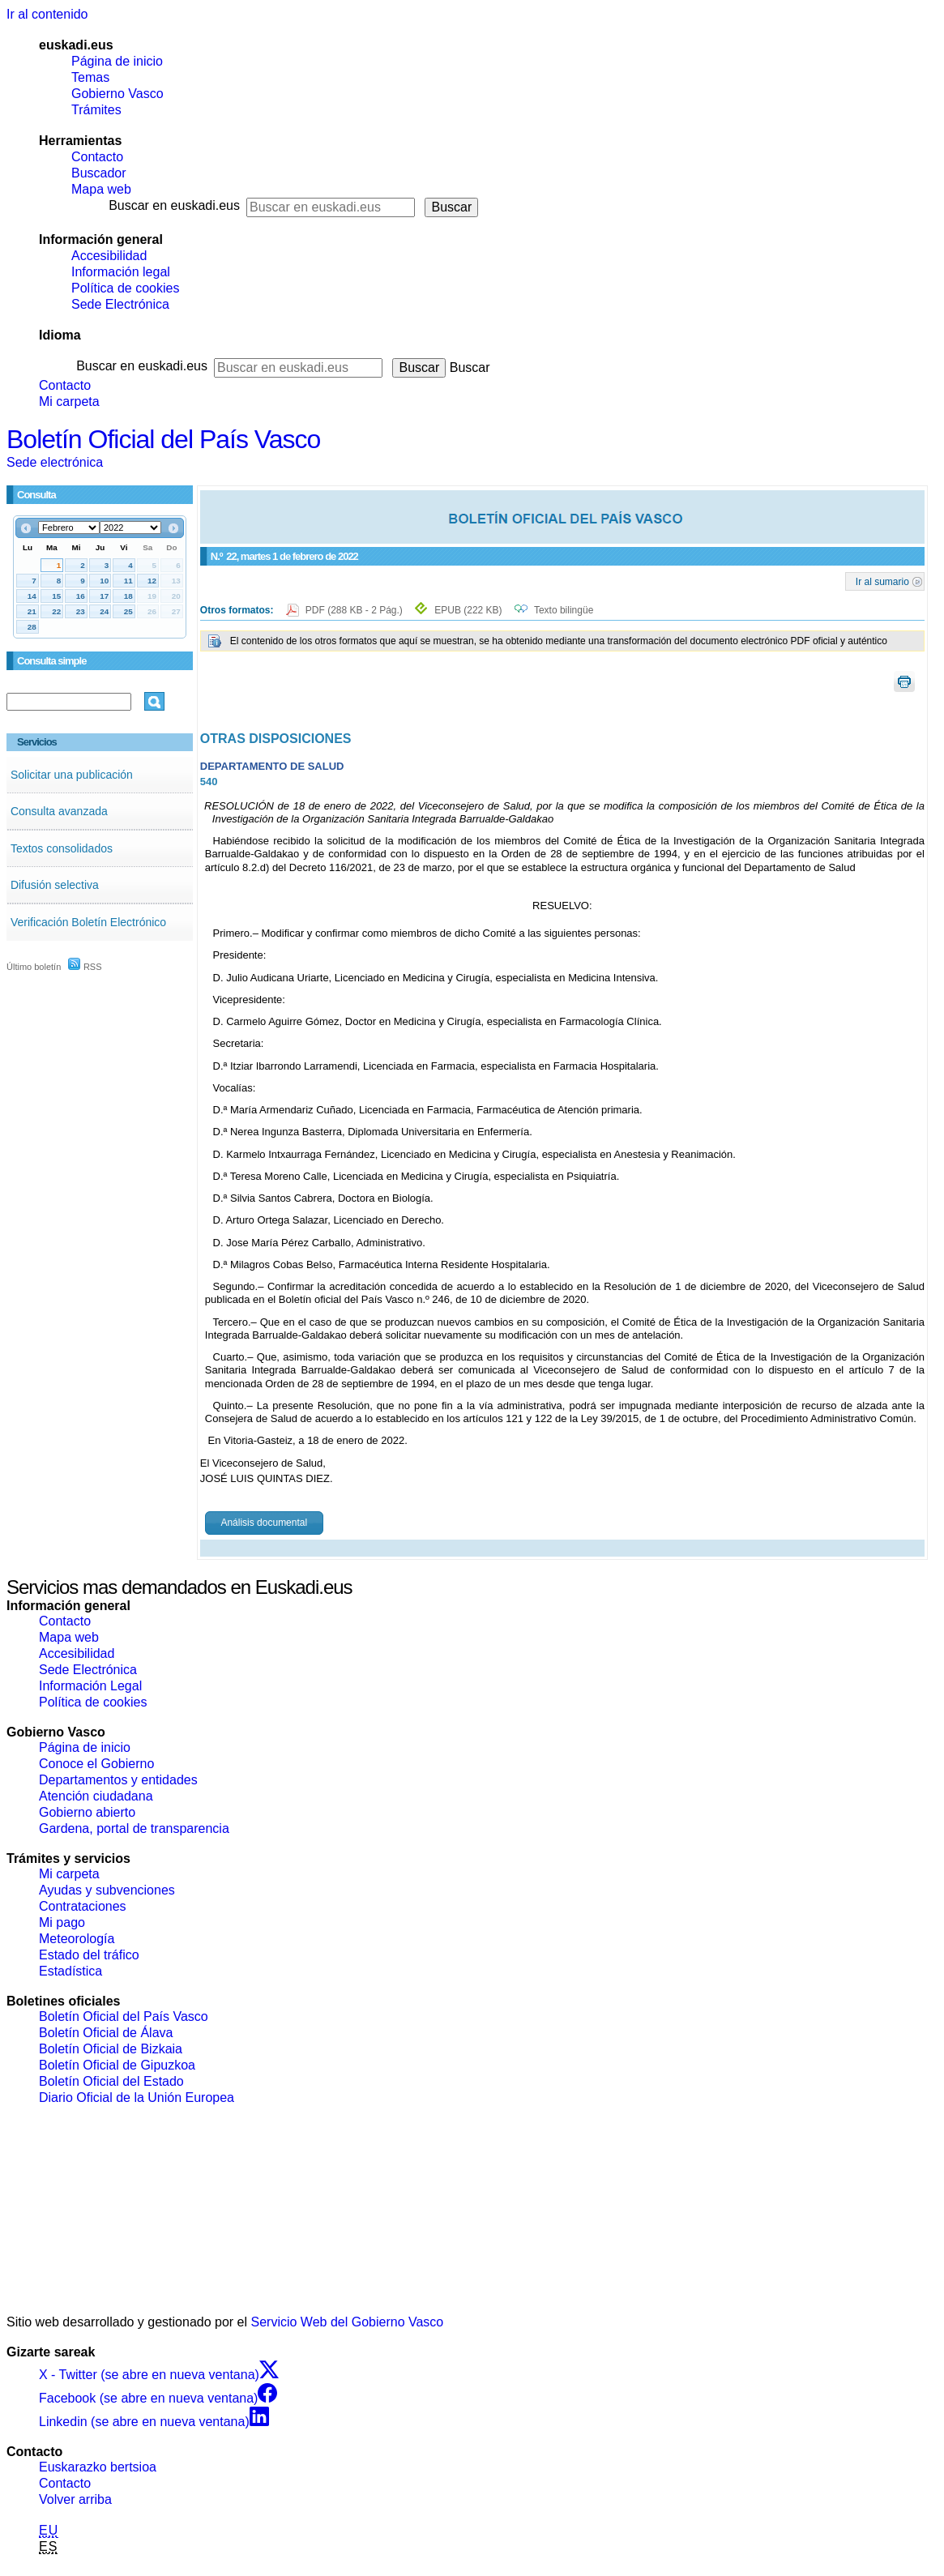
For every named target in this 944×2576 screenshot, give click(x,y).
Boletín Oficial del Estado (111, 2081)
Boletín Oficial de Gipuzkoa (117, 2065)
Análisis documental (263, 1522)
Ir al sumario (882, 581)
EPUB (468, 610)
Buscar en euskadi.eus (174, 205)
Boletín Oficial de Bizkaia (110, 2049)
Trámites (96, 110)
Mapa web (101, 189)
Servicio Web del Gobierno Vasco (347, 2322)
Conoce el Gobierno (96, 1764)
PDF (355, 610)
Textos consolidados (62, 848)
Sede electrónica (54, 462)
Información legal (120, 272)
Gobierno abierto (87, 1812)
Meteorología (76, 1939)
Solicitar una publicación (72, 774)
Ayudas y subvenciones (107, 1890)
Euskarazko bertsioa (97, 2467)
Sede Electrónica (120, 304)
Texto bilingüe (563, 610)
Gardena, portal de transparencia (134, 1828)
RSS (85, 967)
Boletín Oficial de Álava (106, 2033)
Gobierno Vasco (117, 93)
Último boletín (33, 967)
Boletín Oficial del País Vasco (163, 439)
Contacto (97, 157)
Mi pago (62, 1922)
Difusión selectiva (55, 884)
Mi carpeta (69, 401)
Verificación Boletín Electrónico (88, 922)
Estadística (70, 1971)
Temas (90, 77)
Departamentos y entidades (118, 1780)
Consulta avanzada (59, 811)
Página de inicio (117, 61)
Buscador (98, 173)
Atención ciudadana (96, 1796)
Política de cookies (125, 288)
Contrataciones (82, 1906)
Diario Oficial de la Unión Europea (136, 2097)
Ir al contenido (47, 14)
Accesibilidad (109, 256)
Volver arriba (75, 2499)
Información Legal (90, 1686)
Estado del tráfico (89, 1955)
